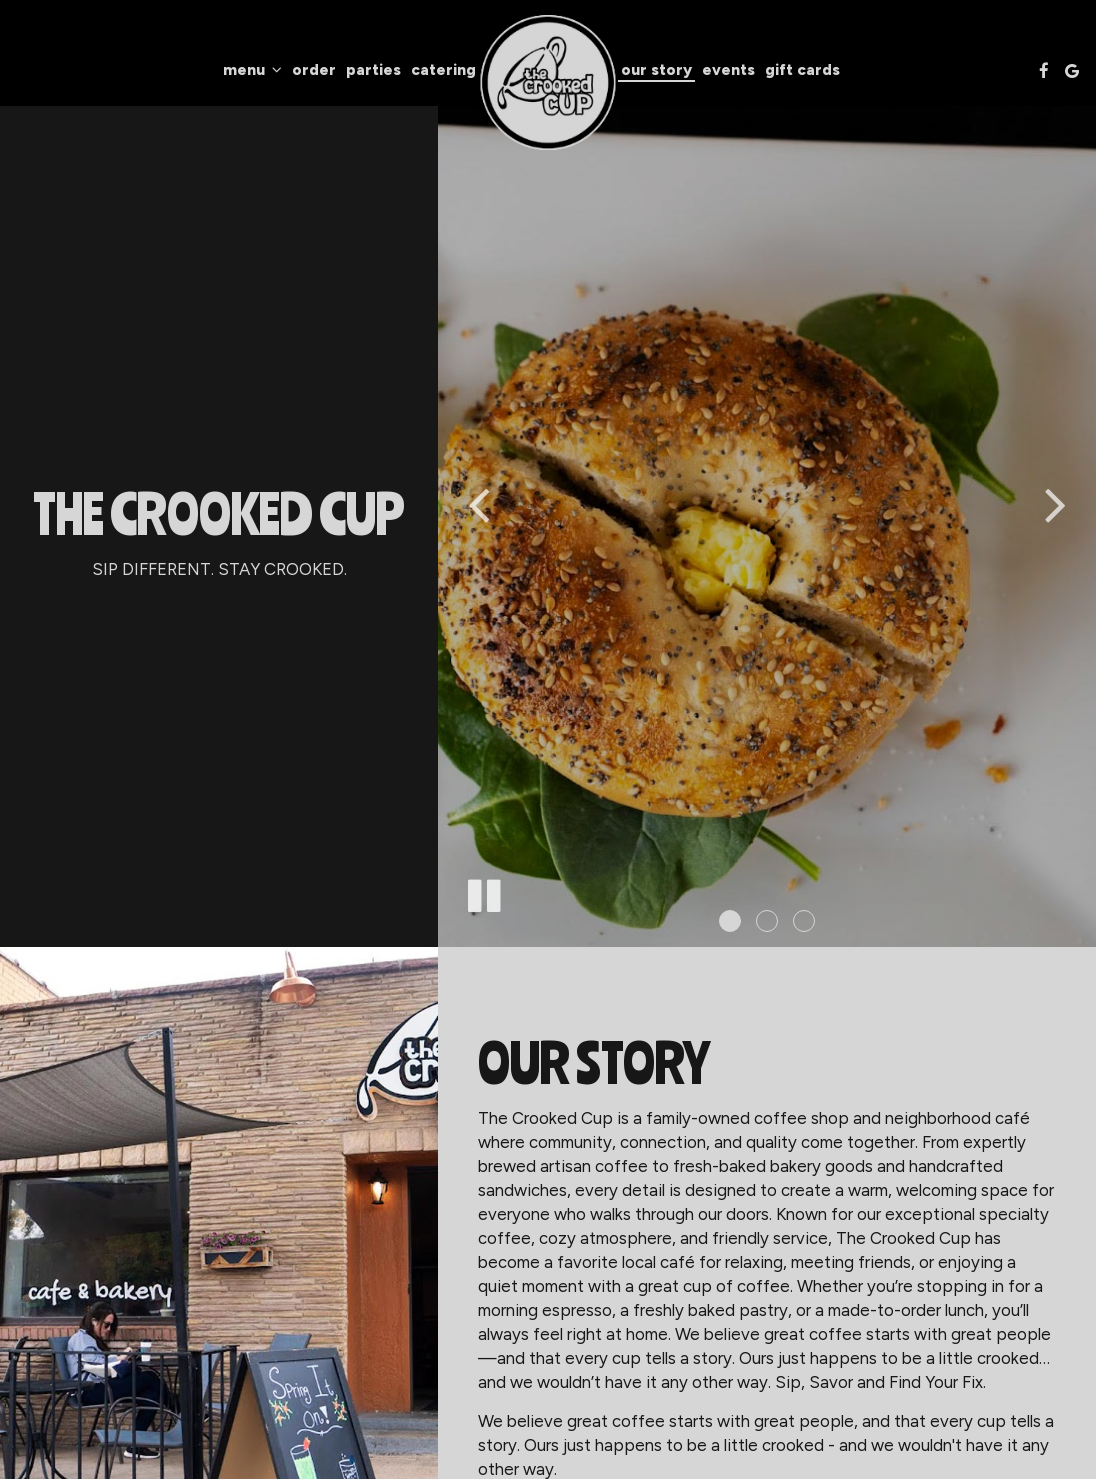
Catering (443, 69)
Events (728, 69)
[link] (548, 82)
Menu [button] (252, 69)
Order (314, 69)
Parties (373, 69)
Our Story (656, 69)
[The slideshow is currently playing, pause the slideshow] (483, 892)
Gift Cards (802, 69)
